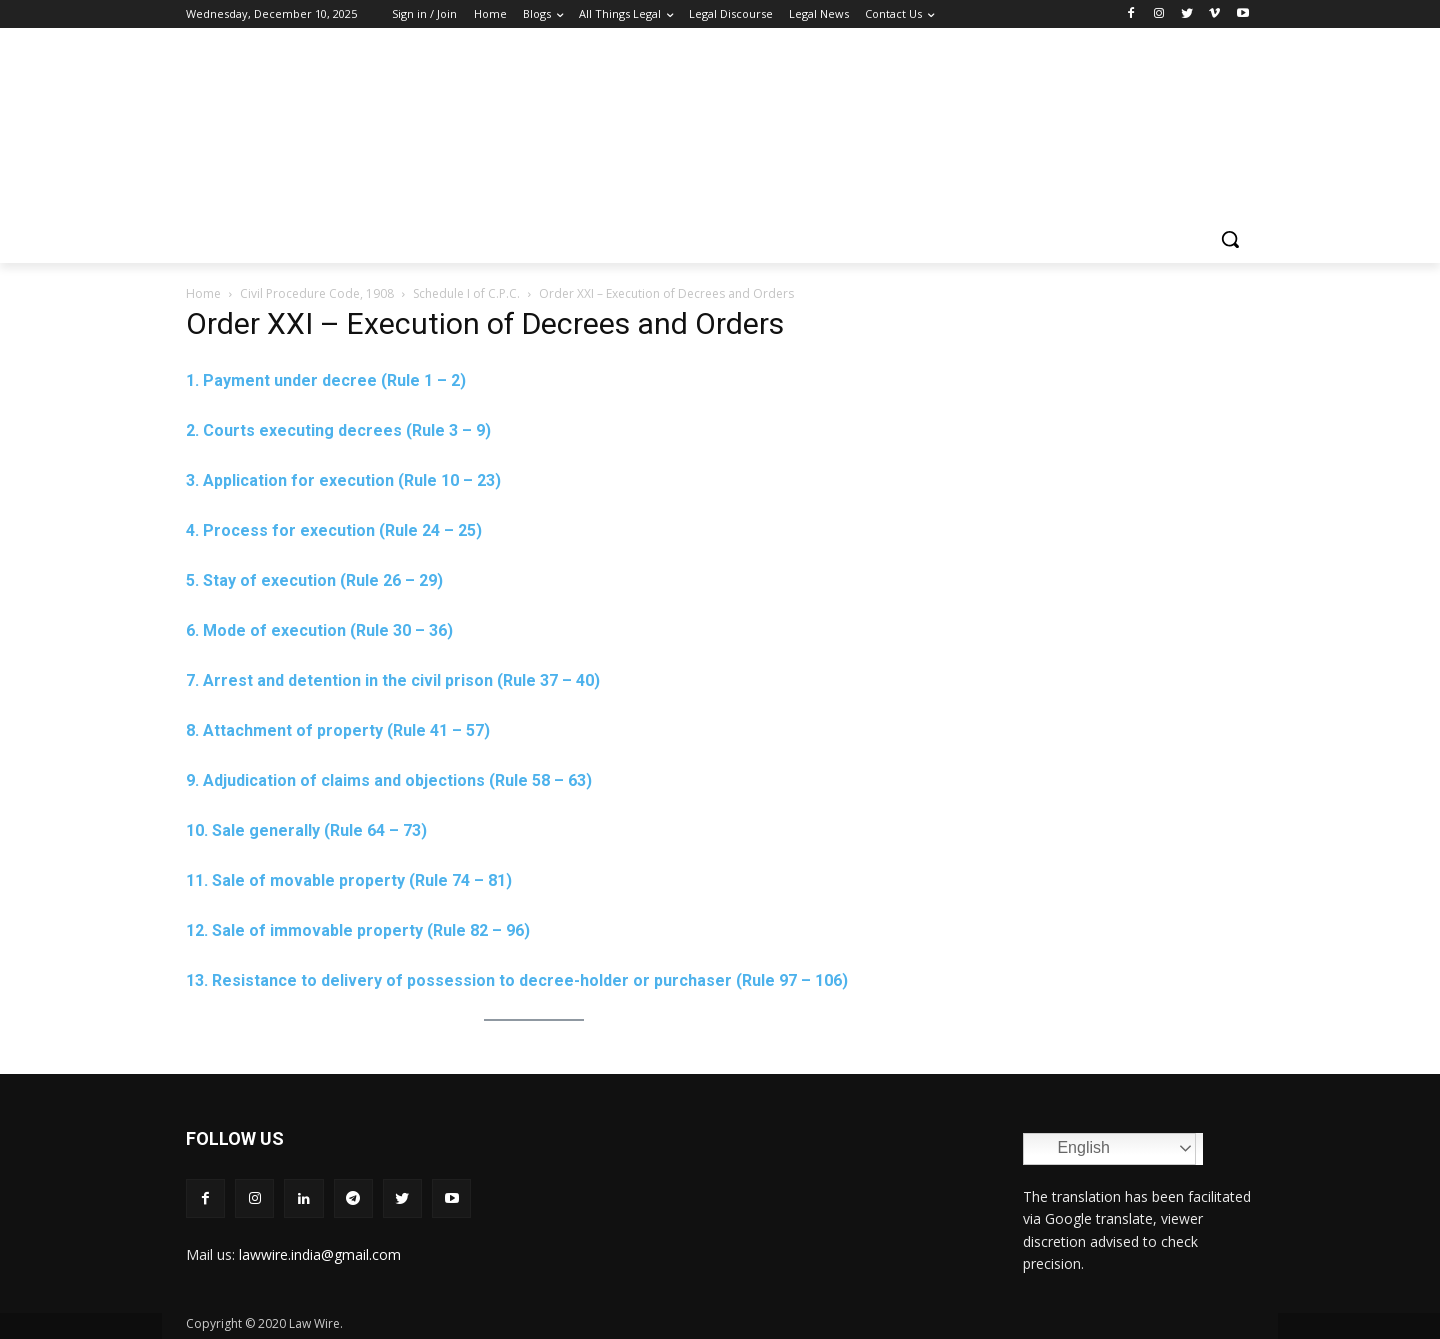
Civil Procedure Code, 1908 (317, 293)
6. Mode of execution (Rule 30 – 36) (319, 630)
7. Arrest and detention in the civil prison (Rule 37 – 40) (393, 680)
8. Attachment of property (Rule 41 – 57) (338, 730)
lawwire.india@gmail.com (320, 1254)
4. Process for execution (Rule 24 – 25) (334, 530)
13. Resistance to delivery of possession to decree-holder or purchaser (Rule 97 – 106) (517, 980)
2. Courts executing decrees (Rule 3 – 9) (338, 430)
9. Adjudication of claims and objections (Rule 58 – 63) (389, 780)
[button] (1230, 239)
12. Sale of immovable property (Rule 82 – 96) (358, 930)
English (1069, 1149)
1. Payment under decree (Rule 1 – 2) (326, 380)
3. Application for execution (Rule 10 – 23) (343, 480)
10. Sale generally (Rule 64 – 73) (306, 830)
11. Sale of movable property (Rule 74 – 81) (349, 880)
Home (203, 293)
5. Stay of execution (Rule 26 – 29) (314, 580)
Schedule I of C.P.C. (466, 293)
